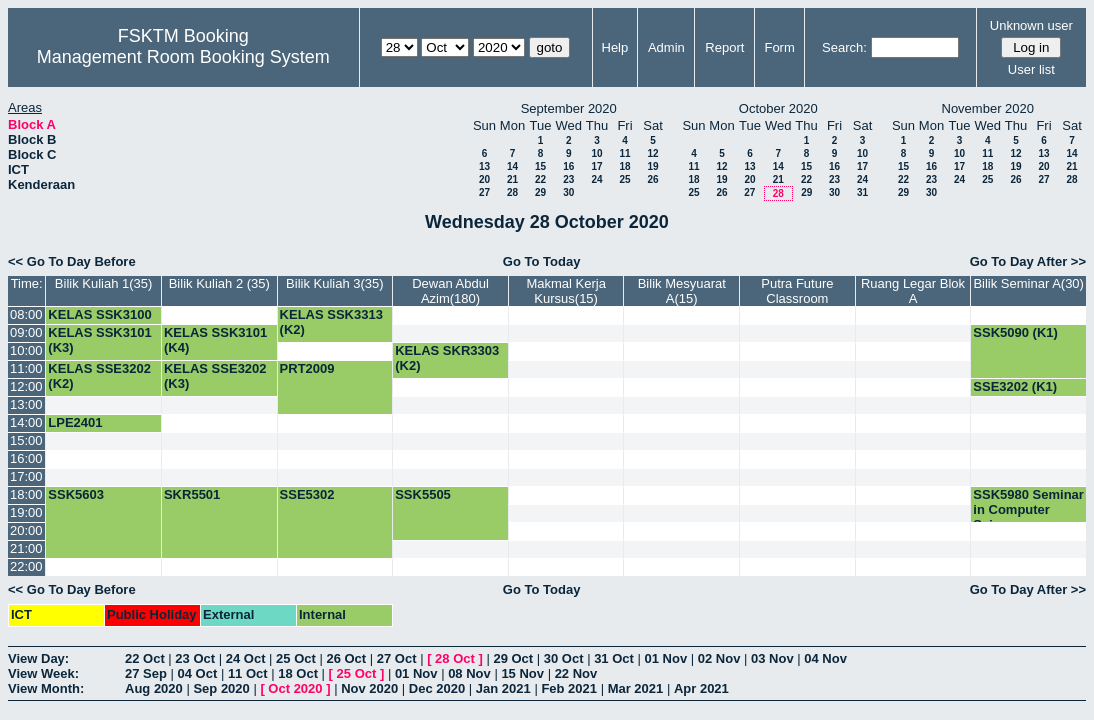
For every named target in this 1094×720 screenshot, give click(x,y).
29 (540, 192)
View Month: (46, 688)
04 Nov (825, 658)
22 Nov (576, 673)
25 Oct (296, 658)
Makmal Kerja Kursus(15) (565, 291)
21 (512, 179)
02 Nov (719, 658)
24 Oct (246, 658)
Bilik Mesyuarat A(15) (682, 291)
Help (615, 47)
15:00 (26, 440)
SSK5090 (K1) (1015, 332)
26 (652, 179)
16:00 (26, 458)
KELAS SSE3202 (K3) (215, 376)
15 (540, 166)
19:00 (26, 512)
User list (1031, 69)
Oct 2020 (295, 688)
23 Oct (195, 658)
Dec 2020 (437, 688)
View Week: (43, 673)
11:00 (26, 368)
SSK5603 (76, 494)
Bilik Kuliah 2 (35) (219, 283)
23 (568, 179)
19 (652, 166)
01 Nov (666, 658)
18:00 (26, 494)
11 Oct (248, 673)
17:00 (26, 476)
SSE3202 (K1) (1015, 386)
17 (596, 166)
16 (568, 166)
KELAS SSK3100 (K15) (99, 322)
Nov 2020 (369, 688)
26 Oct (346, 658)
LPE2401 (75, 422)
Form (779, 47)
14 (512, 166)
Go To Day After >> (1028, 261)
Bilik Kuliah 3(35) (335, 283)
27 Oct (397, 658)
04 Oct (198, 673)
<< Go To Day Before (72, 261)
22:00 (26, 566)
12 (652, 153)
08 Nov (469, 673)
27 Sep (146, 673)
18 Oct (298, 673)
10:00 (26, 350)
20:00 (26, 530)
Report (724, 47)
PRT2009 (307, 368)
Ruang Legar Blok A (913, 291)
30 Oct (564, 658)
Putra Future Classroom (797, 291)
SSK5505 (423, 494)
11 (624, 153)
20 (484, 179)
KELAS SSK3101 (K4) (215, 340)
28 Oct (455, 658)
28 (512, 192)
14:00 (26, 422)
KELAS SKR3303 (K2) (447, 358)
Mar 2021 (636, 688)
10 (596, 153)
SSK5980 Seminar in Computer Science (1028, 509)
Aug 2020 (154, 688)
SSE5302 (307, 494)
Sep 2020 (221, 688)
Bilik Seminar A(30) (1028, 283)
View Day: (38, 658)
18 (624, 166)
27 (484, 192)
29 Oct (513, 658)
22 (540, 179)
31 (862, 192)
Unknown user (1031, 25)
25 (624, 179)
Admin (666, 47)
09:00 (26, 332)
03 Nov (772, 658)
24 (596, 179)
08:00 (26, 314)
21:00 (26, 548)
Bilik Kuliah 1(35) (104, 283)
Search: (844, 47)
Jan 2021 (503, 688)
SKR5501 (192, 494)
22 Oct (145, 658)
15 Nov (522, 673)
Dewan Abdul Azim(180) (450, 291)
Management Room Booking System (183, 57)
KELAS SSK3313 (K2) (331, 322)
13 (484, 166)
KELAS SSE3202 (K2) (99, 376)
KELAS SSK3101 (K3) (99, 340)
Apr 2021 (701, 688)
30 (568, 192)
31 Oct (614, 658)
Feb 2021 (569, 688)
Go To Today (542, 261)
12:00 (26, 386)
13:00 (26, 404)
